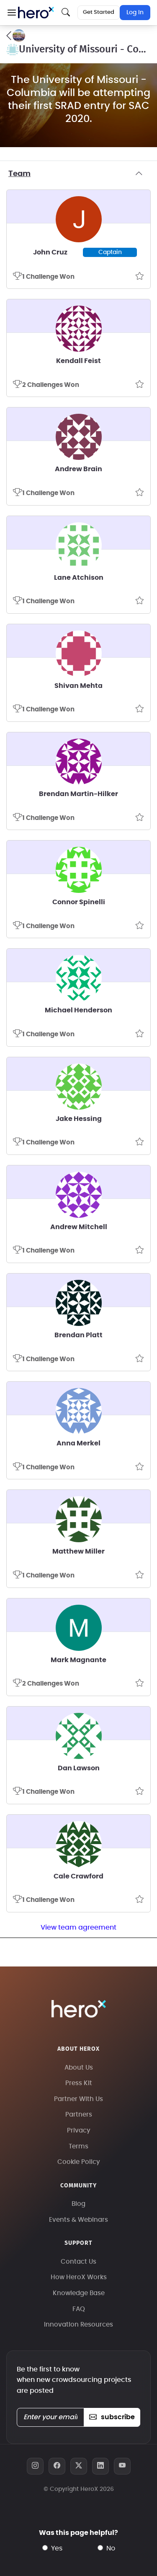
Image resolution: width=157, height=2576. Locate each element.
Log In (135, 13)
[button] (11, 12)
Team (78, 174)
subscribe (112, 2417)
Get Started (98, 12)
